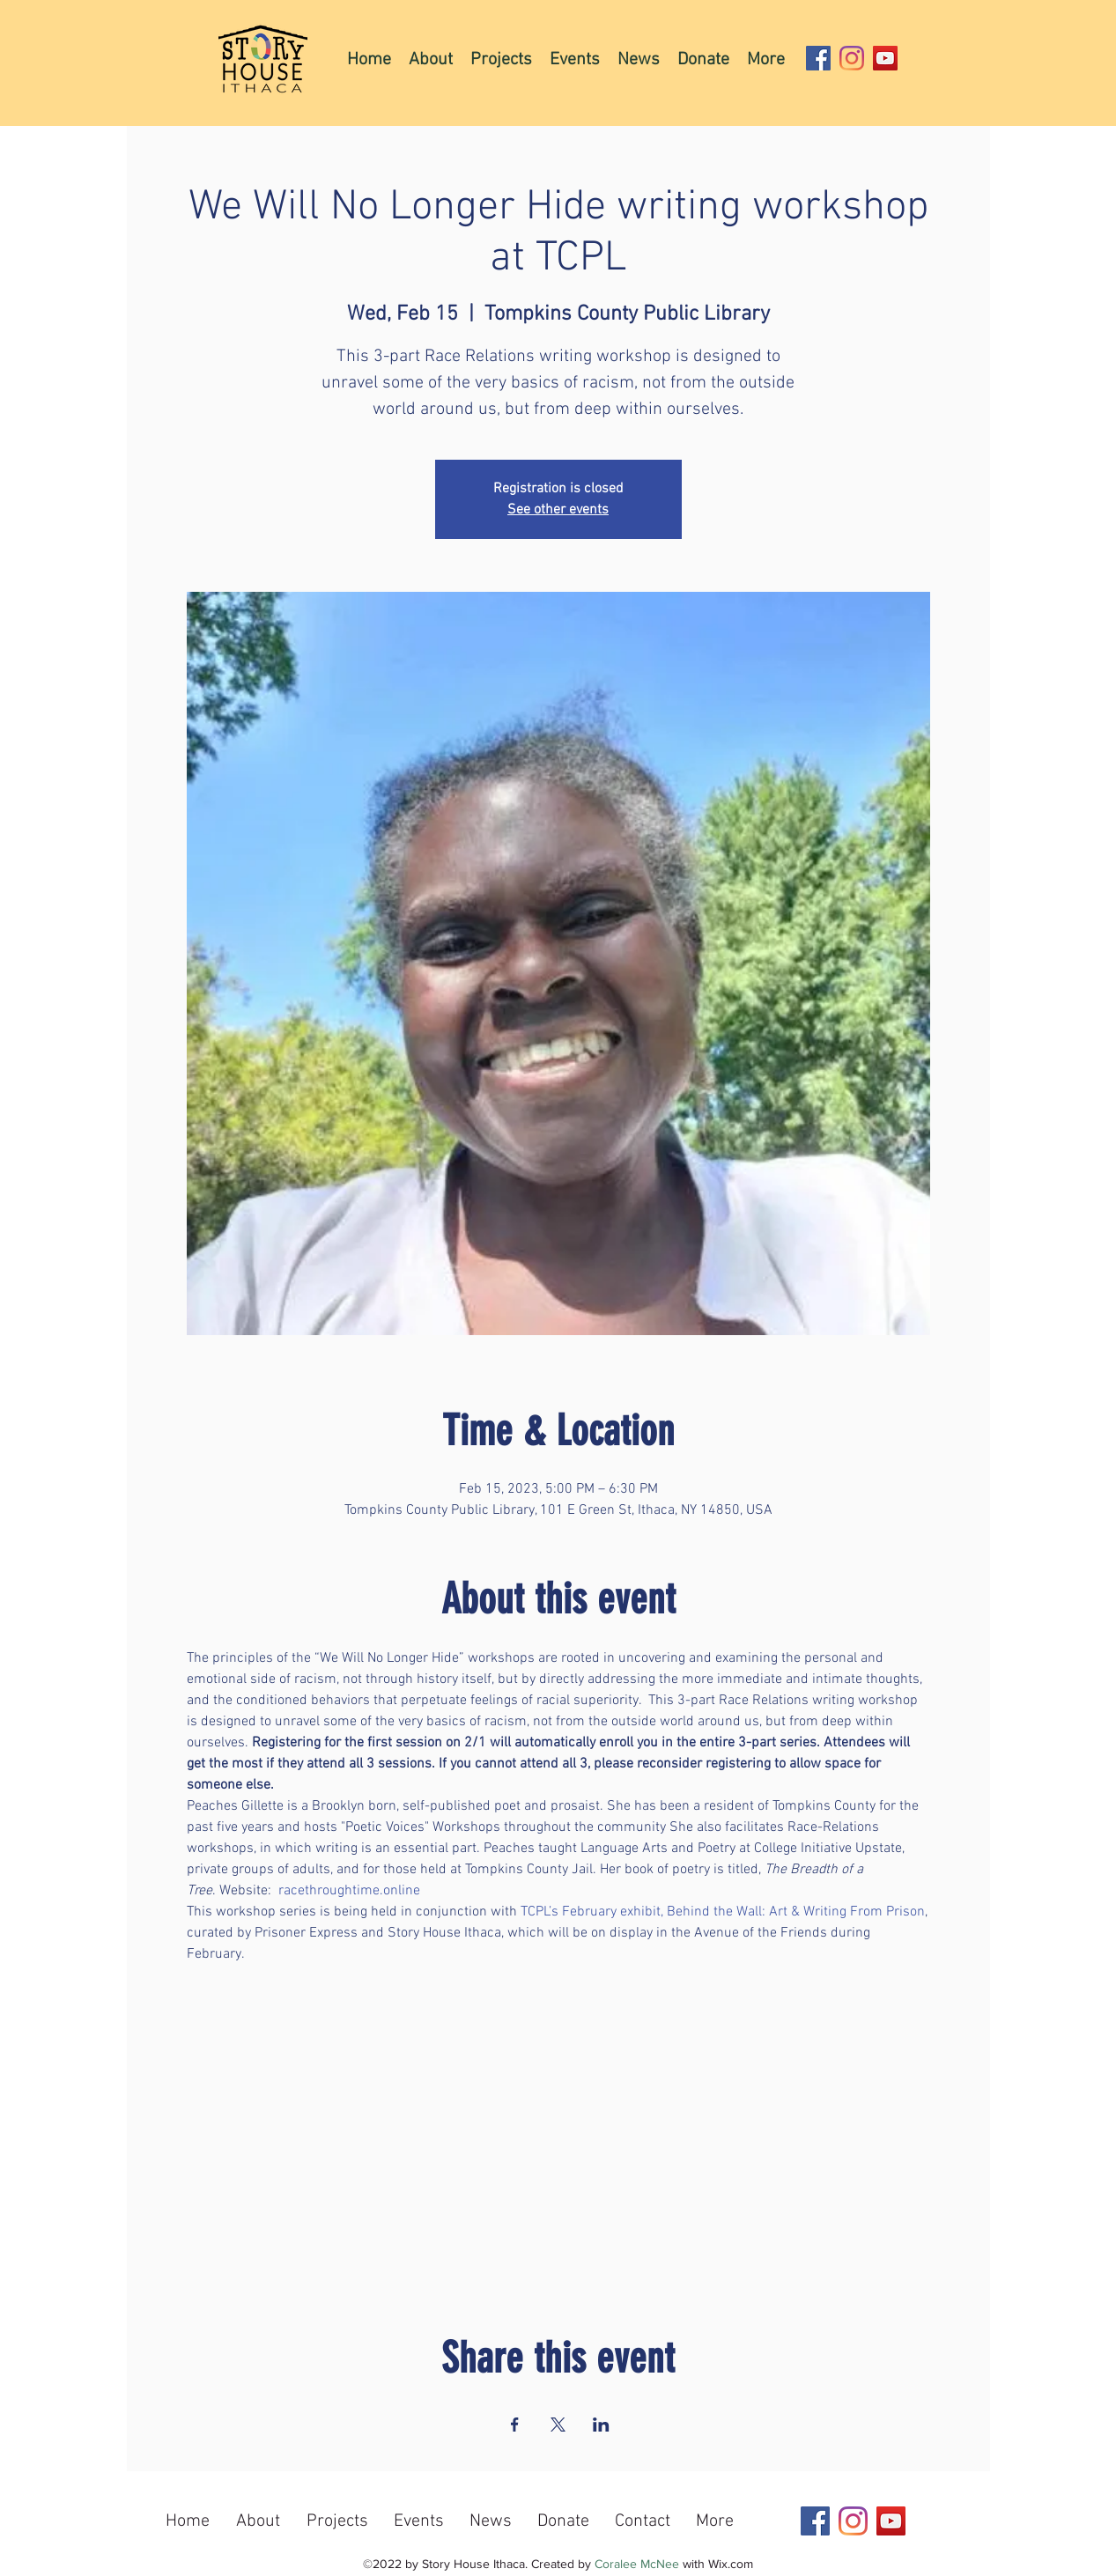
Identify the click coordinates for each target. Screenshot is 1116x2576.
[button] (501, 59)
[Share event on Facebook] (514, 2424)
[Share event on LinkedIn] (601, 2424)
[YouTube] (885, 58)
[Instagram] (851, 58)
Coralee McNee (637, 2564)
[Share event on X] (558, 2424)
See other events (558, 510)
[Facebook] (818, 58)
